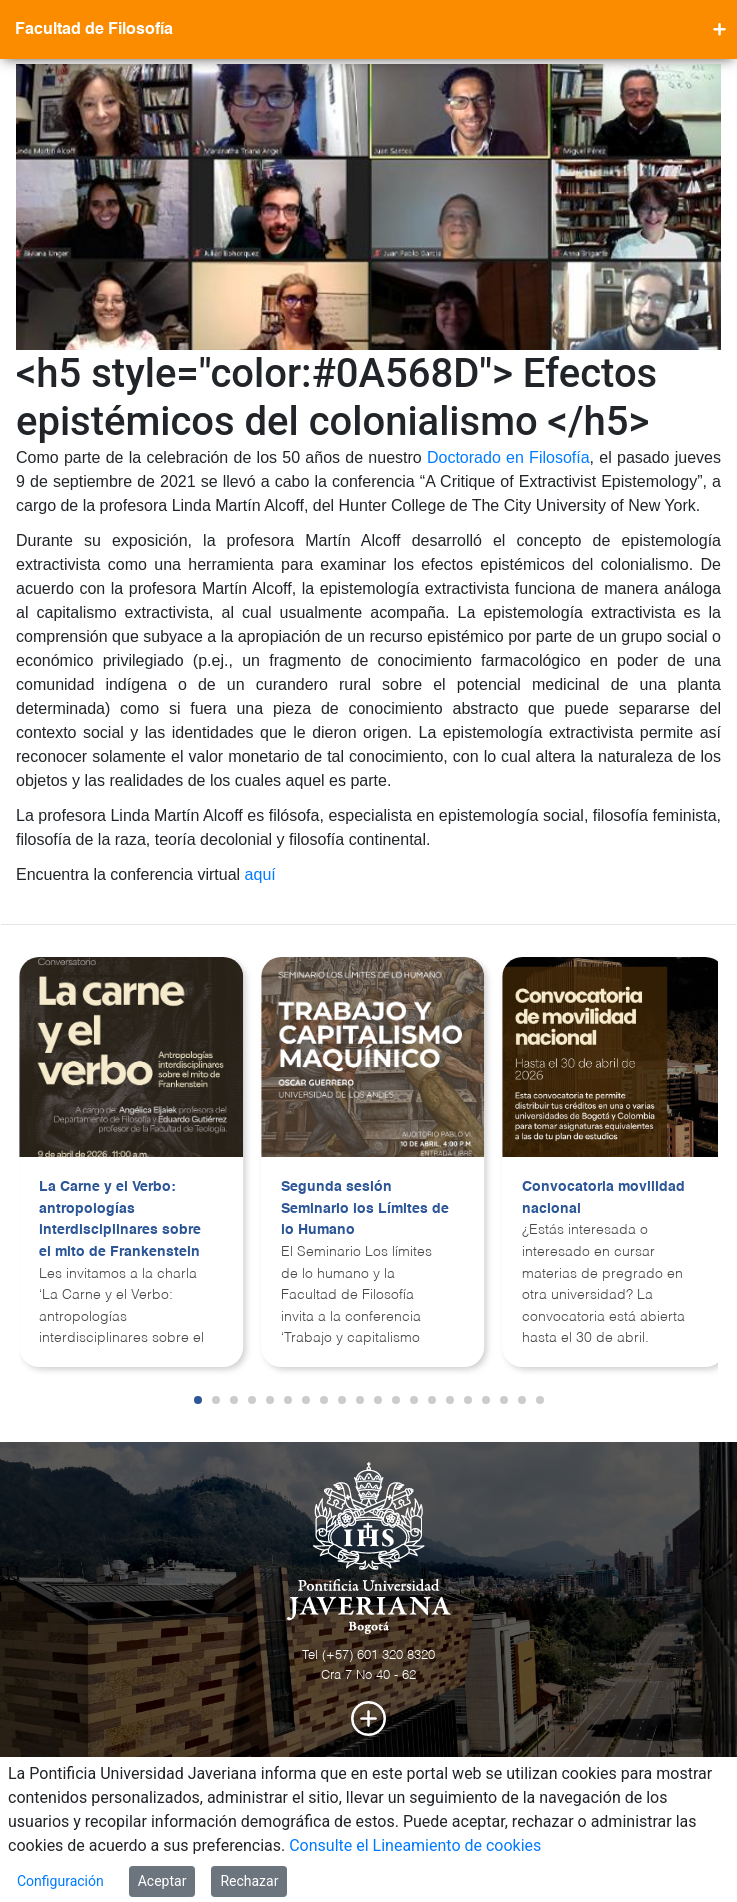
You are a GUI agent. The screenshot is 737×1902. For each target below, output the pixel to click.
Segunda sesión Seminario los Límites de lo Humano (365, 1208)
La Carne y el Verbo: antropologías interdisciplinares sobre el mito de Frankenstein (120, 1219)
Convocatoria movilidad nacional (603, 1198)
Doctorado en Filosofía (508, 457)
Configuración (60, 1881)
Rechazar (249, 1881)
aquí (260, 874)
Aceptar (162, 1881)
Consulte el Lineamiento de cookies (415, 1845)
